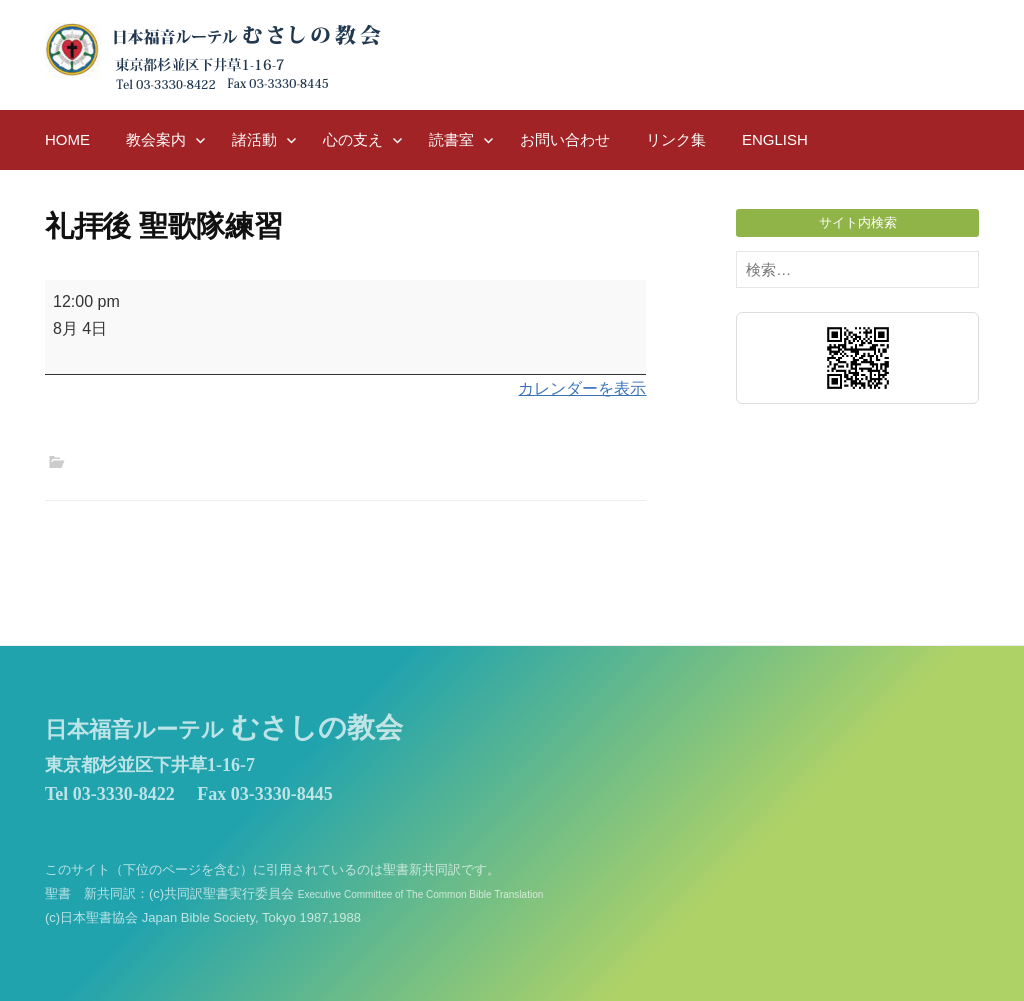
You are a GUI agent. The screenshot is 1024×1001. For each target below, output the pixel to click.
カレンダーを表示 (582, 388)
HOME (67, 139)
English (775, 139)
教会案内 (156, 139)
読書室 (451, 139)
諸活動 (254, 139)
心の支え (353, 139)
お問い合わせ (565, 139)
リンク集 (676, 139)
